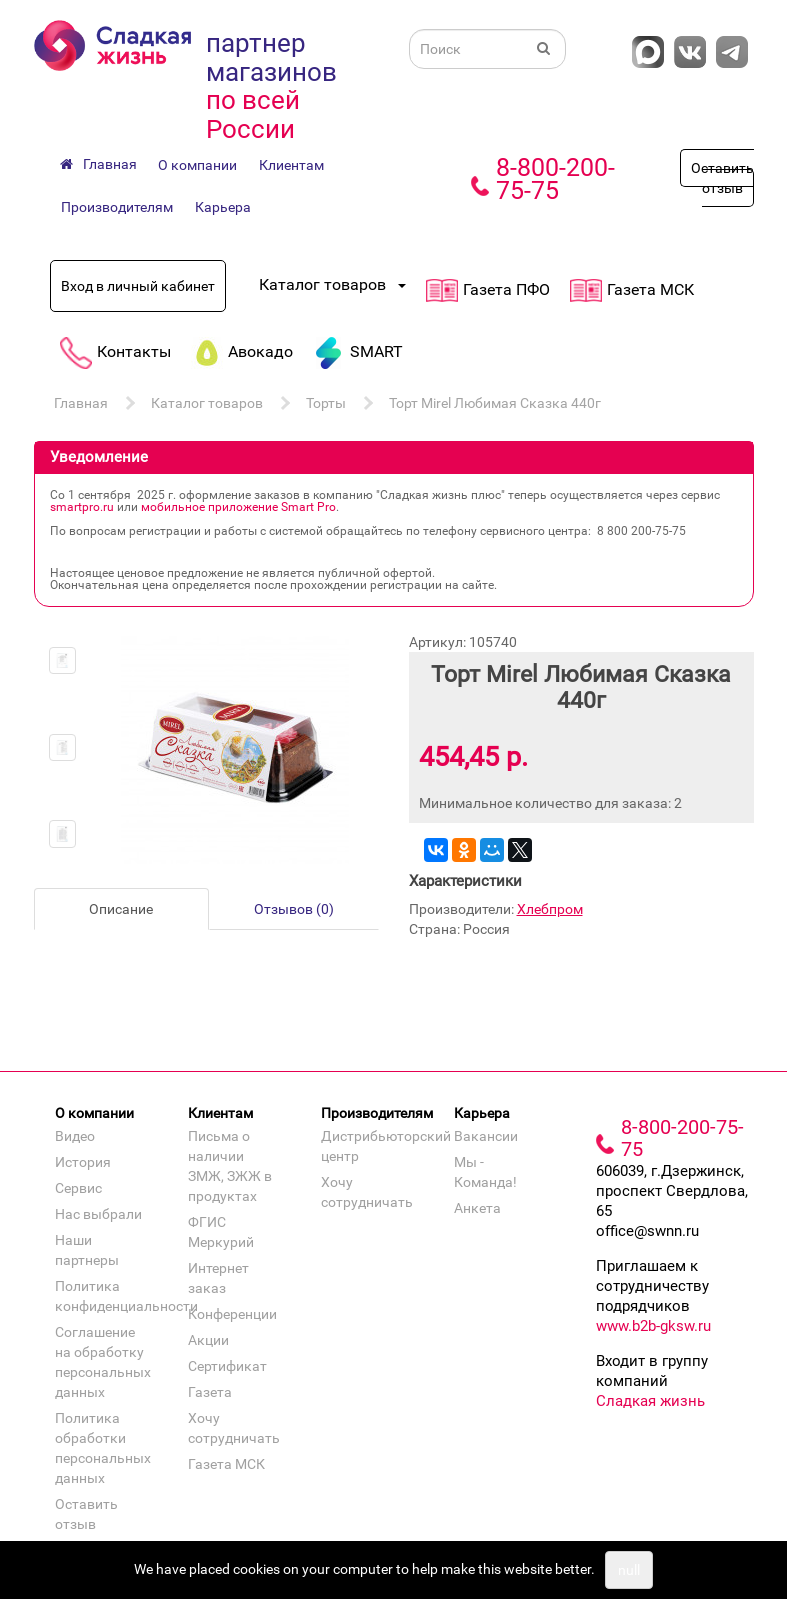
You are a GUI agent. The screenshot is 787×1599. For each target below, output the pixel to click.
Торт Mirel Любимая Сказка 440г (495, 403)
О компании (197, 165)
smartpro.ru (82, 507)
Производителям (117, 207)
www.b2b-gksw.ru (653, 1326)
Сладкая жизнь (650, 1401)
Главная (81, 403)
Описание (121, 909)
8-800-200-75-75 (555, 179)
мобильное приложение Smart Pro (238, 507)
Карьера (223, 207)
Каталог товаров (207, 403)
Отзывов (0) (294, 909)
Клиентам (291, 165)
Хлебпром (550, 909)
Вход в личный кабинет (138, 286)
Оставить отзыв (722, 178)
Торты (326, 403)
